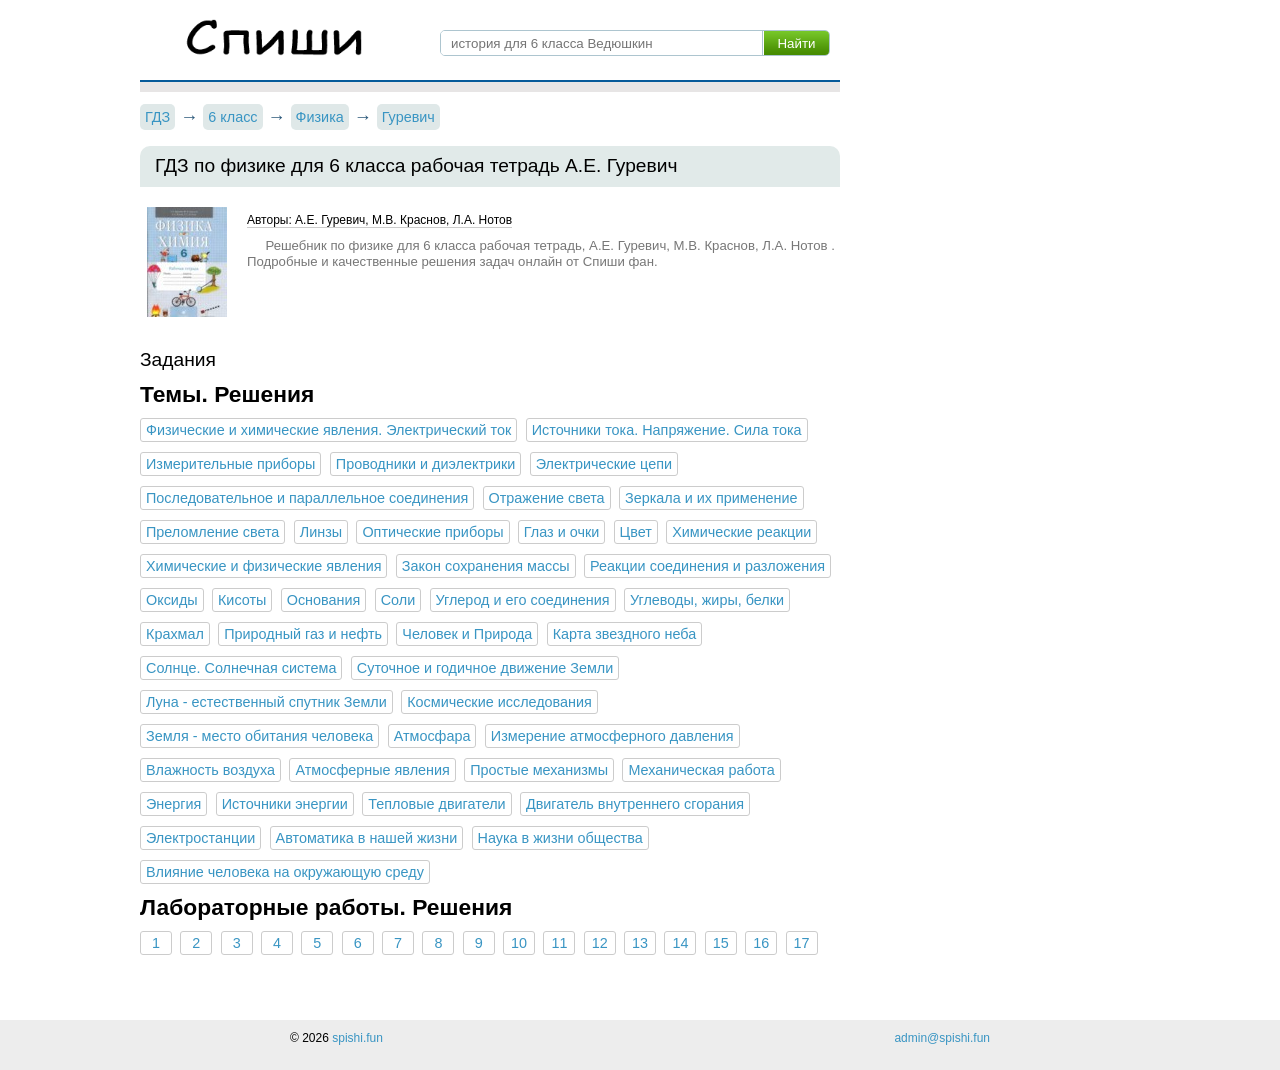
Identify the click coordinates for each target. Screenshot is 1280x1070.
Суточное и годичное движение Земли (485, 668)
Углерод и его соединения (523, 600)
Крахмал (175, 634)
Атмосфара (432, 736)
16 (761, 943)
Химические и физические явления (263, 566)
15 (721, 943)
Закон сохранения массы (486, 566)
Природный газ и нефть (303, 634)
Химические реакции (741, 532)
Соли (398, 600)
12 (600, 943)
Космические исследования (499, 702)
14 (680, 943)
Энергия (173, 804)
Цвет (636, 532)
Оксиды (172, 600)
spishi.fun (357, 1038)
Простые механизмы (539, 770)
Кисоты (242, 600)
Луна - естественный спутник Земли (266, 702)
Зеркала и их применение (711, 498)
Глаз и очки (561, 532)
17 (801, 943)
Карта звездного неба (625, 634)
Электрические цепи (604, 464)
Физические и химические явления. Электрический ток (328, 430)
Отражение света (547, 498)
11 (559, 943)
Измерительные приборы (230, 464)
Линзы (321, 532)
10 (519, 943)
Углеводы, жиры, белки (707, 600)
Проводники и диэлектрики (426, 464)
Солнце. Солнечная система (241, 668)
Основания (324, 600)
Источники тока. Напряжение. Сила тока (667, 430)
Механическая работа (701, 770)
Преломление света (212, 532)
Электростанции (200, 838)
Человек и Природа (467, 634)
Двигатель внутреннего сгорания (635, 804)
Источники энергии (285, 804)
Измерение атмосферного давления (612, 736)
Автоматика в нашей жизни (367, 838)
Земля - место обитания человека (259, 736)
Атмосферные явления (372, 770)
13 (640, 943)
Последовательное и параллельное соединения (307, 498)
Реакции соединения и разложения (707, 566)
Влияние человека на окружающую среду (285, 872)
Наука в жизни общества (560, 838)
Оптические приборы (432, 532)
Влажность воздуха (210, 770)
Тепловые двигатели (436, 804)
